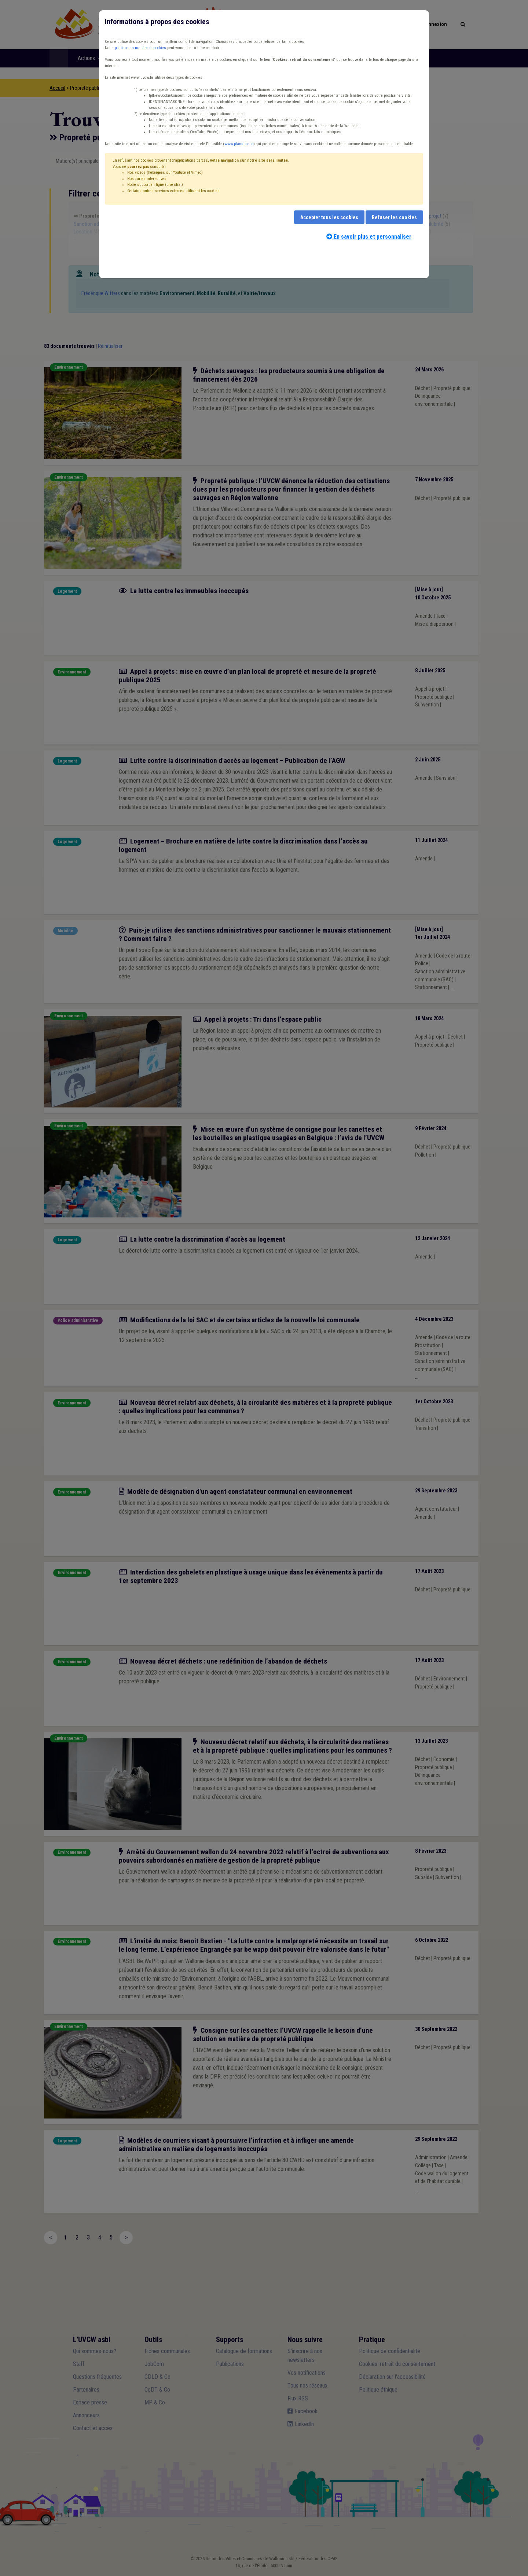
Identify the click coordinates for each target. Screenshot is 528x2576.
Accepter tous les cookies (329, 217)
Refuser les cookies (394, 217)
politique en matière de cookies (140, 47)
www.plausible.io (238, 144)
